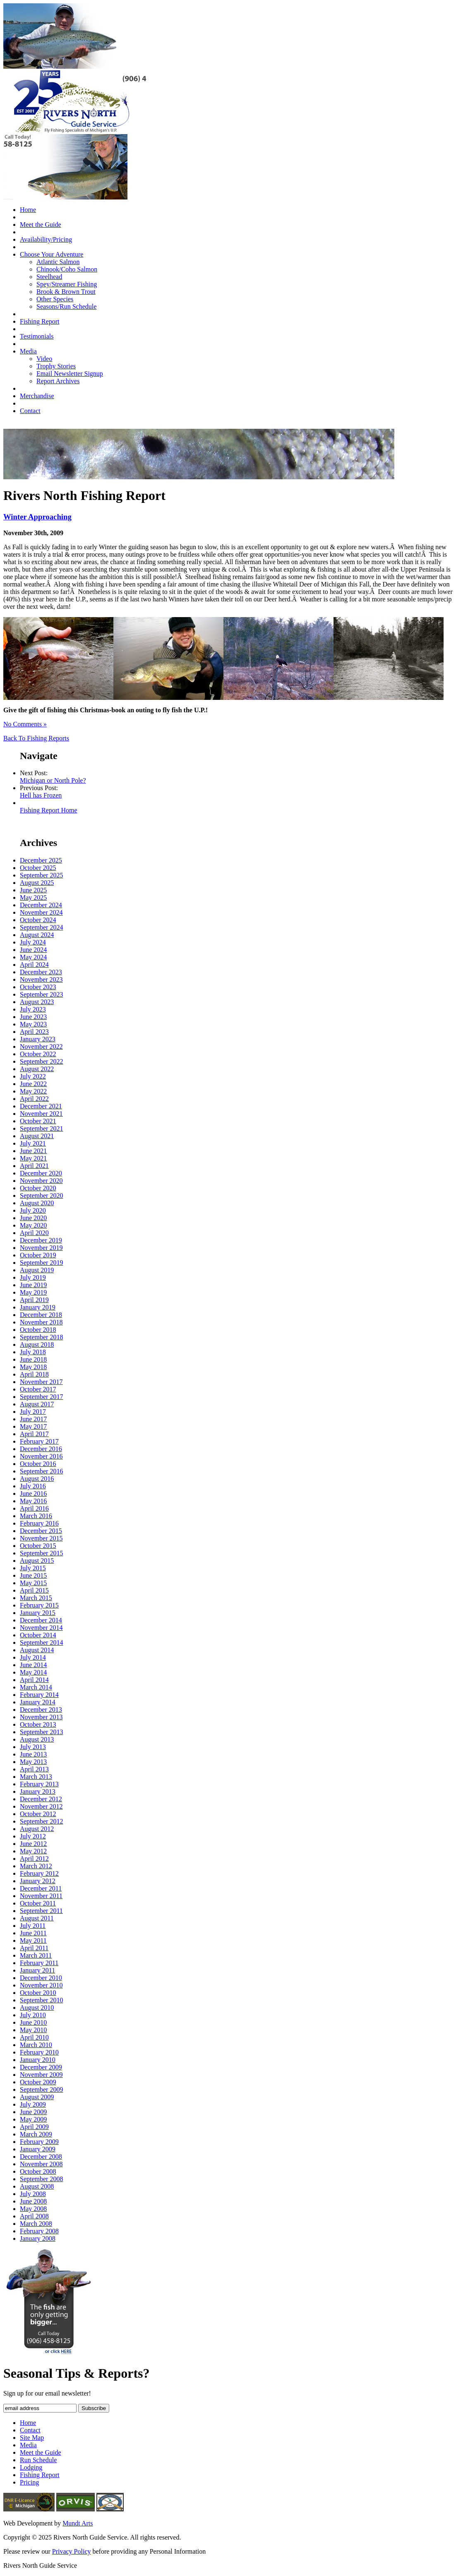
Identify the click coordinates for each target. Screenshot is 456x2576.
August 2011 (37, 1918)
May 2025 (33, 897)
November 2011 (41, 1895)
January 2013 (37, 1791)
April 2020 (34, 1232)
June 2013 (33, 1754)
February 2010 (39, 2052)
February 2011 (39, 1962)
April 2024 (34, 964)
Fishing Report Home (48, 810)
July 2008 (33, 2193)
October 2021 (38, 1121)
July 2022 (33, 1076)
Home (28, 209)
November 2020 (41, 1180)
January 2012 (37, 1880)
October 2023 (38, 986)
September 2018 (41, 1337)
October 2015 (38, 1545)
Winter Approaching (37, 516)
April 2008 (34, 2216)
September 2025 (41, 875)
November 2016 (41, 1456)
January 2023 (37, 1039)
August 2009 (37, 2096)
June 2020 (33, 1217)
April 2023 (34, 1031)
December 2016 (41, 1448)
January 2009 (37, 2149)
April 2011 (34, 1947)
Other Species (54, 299)
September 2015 (41, 1553)
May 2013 (33, 1761)
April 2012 (34, 1858)
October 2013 (38, 1724)
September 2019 (41, 1262)
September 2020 (41, 1195)
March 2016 (36, 1515)
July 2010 (33, 2015)
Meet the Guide (40, 224)
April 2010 (34, 2037)
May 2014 (33, 1672)
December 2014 (41, 1620)
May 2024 (33, 957)
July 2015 (33, 1568)
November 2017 (41, 1381)
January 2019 (37, 1307)
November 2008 (41, 2163)
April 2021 (34, 1165)
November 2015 (41, 1538)
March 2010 (36, 2044)
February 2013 (39, 1784)
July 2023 (33, 1009)
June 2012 (33, 1843)
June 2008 (33, 2201)
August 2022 (37, 1068)
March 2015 (36, 1597)
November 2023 (41, 979)
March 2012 (36, 1866)
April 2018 (34, 1374)
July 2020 (33, 1210)
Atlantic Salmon (57, 261)
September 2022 (41, 1061)
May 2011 (33, 1940)
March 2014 (36, 1687)
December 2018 (41, 1314)
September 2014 (41, 1642)
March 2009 (36, 2134)
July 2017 (33, 1411)
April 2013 (34, 1769)
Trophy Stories (56, 366)
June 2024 (33, 949)
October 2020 (38, 1188)
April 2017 (34, 1433)
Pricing (29, 2482)
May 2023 (33, 1024)
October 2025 (38, 867)
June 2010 (33, 2022)
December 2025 (41, 860)
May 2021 (33, 1158)
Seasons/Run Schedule (66, 306)
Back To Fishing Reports (36, 738)
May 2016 (33, 1500)
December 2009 (41, 2067)
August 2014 (37, 1649)
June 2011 (33, 1933)
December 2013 (41, 1709)
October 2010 (38, 1992)
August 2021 (37, 1135)
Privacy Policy (71, 2551)
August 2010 (37, 2007)
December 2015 (41, 1530)
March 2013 (36, 1776)
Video (44, 358)
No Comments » (25, 724)
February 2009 (39, 2141)
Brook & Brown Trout (66, 291)
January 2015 (37, 1612)
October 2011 (38, 1903)
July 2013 (33, 1746)
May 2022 (33, 1091)
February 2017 (39, 1441)
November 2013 (41, 1717)
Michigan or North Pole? (53, 780)
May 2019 (33, 1292)
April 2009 (34, 2126)
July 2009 (33, 2104)
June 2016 (33, 1493)
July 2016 (33, 1486)
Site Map (32, 2437)
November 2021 (41, 1113)
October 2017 (38, 1389)
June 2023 (33, 1016)
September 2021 (41, 1128)
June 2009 (33, 2111)
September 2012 (41, 1821)
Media (28, 351)
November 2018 (41, 1322)
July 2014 (33, 1657)
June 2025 (33, 890)
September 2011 (41, 1910)
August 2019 (37, 1270)
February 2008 (39, 2231)
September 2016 (41, 1471)
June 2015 (33, 1575)
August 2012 (37, 1828)
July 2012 (33, 1836)
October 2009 (38, 2082)
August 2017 (37, 1404)
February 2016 (39, 1523)
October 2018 (38, 1329)
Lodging (31, 2467)
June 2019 (33, 1284)
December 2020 (41, 1173)
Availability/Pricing (46, 239)
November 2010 (41, 1985)
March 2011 (36, 1955)
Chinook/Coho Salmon (66, 269)
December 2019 (41, 1240)
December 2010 (41, 1977)
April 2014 (34, 1679)
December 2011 (41, 1888)
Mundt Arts (77, 2523)
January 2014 (37, 1702)
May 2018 (33, 1366)
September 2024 (41, 927)
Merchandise (37, 395)
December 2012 (41, 1798)
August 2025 (37, 882)
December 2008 (41, 2156)
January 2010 (37, 2059)
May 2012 (33, 1851)
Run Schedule (38, 2459)
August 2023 (37, 1001)
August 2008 (37, 2186)
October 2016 (38, 1463)
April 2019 (34, 1299)
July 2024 (33, 942)
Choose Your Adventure (51, 254)
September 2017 (41, 1396)
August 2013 (37, 1739)
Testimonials (37, 336)
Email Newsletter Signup (69, 373)
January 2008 (37, 2238)
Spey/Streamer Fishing (66, 284)
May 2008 (33, 2208)
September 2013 (41, 1731)
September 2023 (41, 994)
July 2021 (33, 1143)
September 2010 (41, 2000)
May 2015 (33, 1582)
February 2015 (39, 1605)
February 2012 (39, 1873)
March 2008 (36, 2223)
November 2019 (41, 1247)
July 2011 (33, 1925)
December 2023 (41, 972)
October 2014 (38, 1635)
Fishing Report (40, 321)
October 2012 (38, 1813)
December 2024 (41, 904)
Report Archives (57, 380)
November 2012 (41, 1806)
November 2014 (41, 1627)
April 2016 (34, 1508)
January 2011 (37, 1970)
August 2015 (37, 1560)
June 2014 (33, 1664)
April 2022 (34, 1098)
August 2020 (37, 1202)
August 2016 (37, 1478)
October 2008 (38, 2171)
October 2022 (38, 1053)
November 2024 (41, 912)
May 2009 (33, 2119)
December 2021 (41, 1106)
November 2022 (41, 1046)
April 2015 (34, 1590)
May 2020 (33, 1225)
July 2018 (33, 1351)
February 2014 (39, 1694)
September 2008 (41, 2178)
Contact (30, 410)
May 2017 (33, 1426)
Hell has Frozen (41, 795)
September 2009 (41, 2089)
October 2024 (38, 919)
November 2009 (41, 2074)
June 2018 (33, 1359)
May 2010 (33, 2029)
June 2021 (33, 1150)
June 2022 (33, 1083)
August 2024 (37, 934)
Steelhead (49, 276)
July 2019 (33, 1277)
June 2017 (33, 1419)
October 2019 (38, 1255)
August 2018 (37, 1344)
